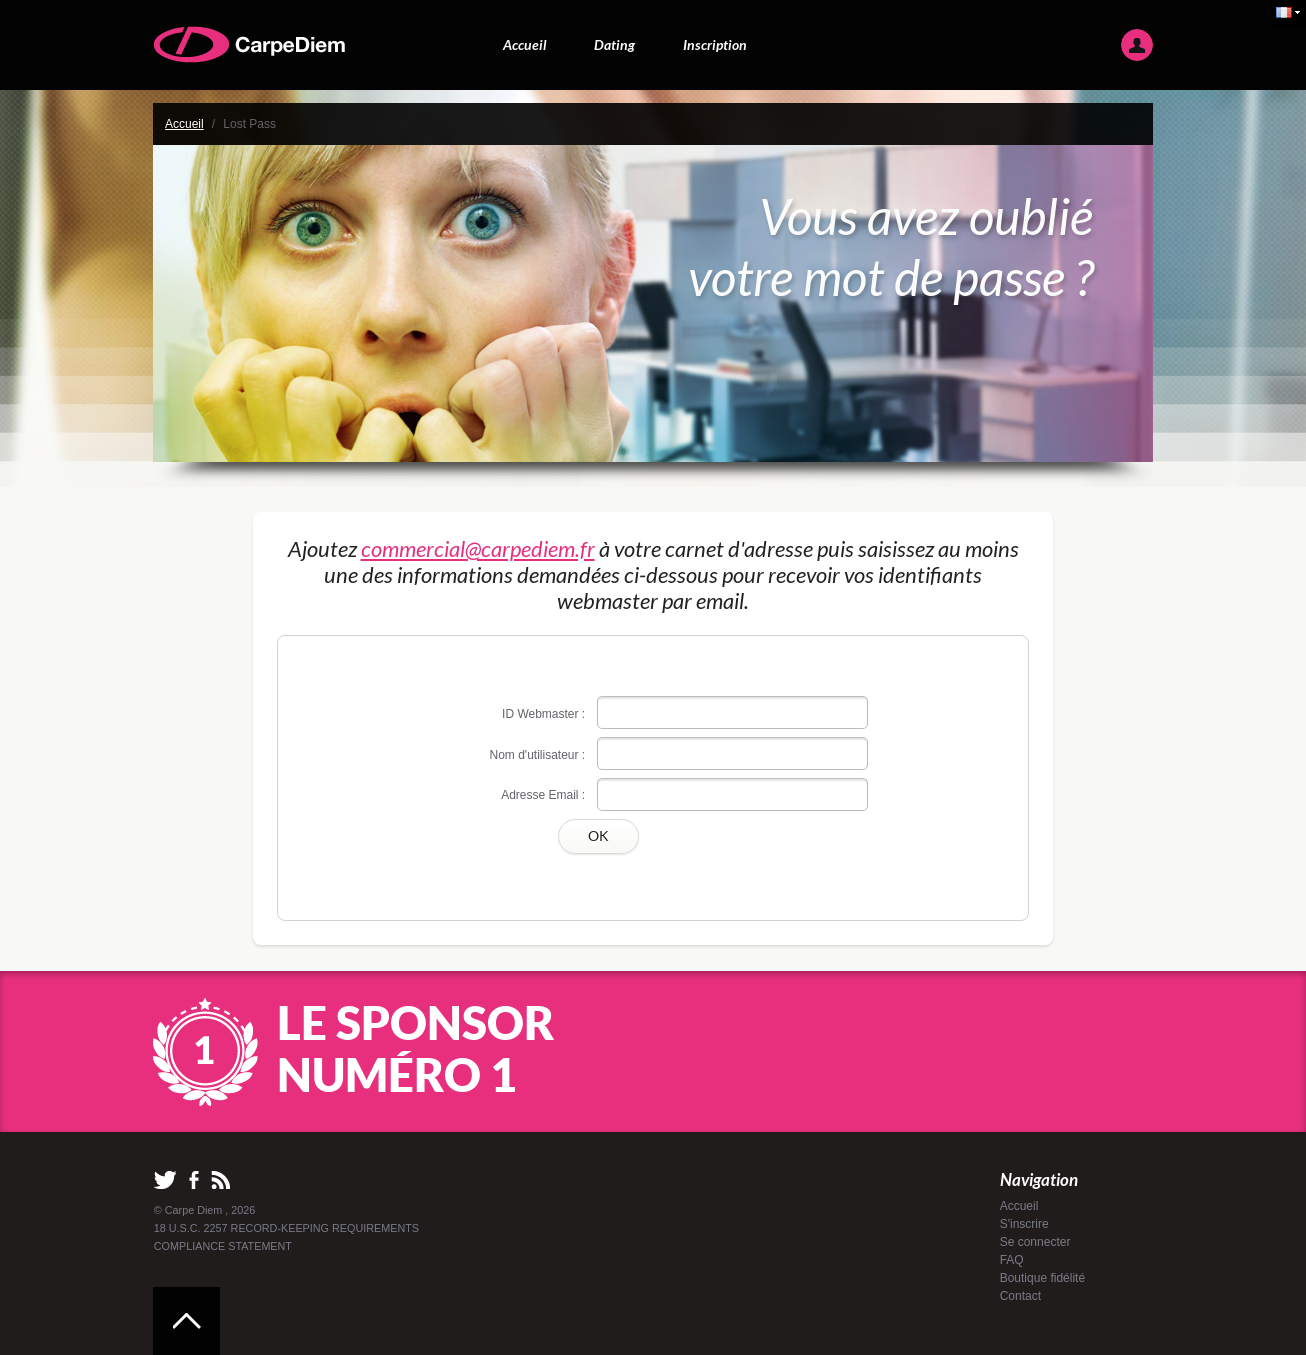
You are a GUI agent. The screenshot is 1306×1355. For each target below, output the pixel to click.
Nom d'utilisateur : (538, 755)
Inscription (715, 44)
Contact (1020, 1296)
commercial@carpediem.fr (478, 549)
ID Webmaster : (543, 714)
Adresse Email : (543, 795)
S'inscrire (1024, 1224)
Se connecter (1035, 1242)
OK (598, 836)
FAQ (1012, 1260)
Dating (614, 44)
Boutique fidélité (1042, 1278)
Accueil (525, 44)
